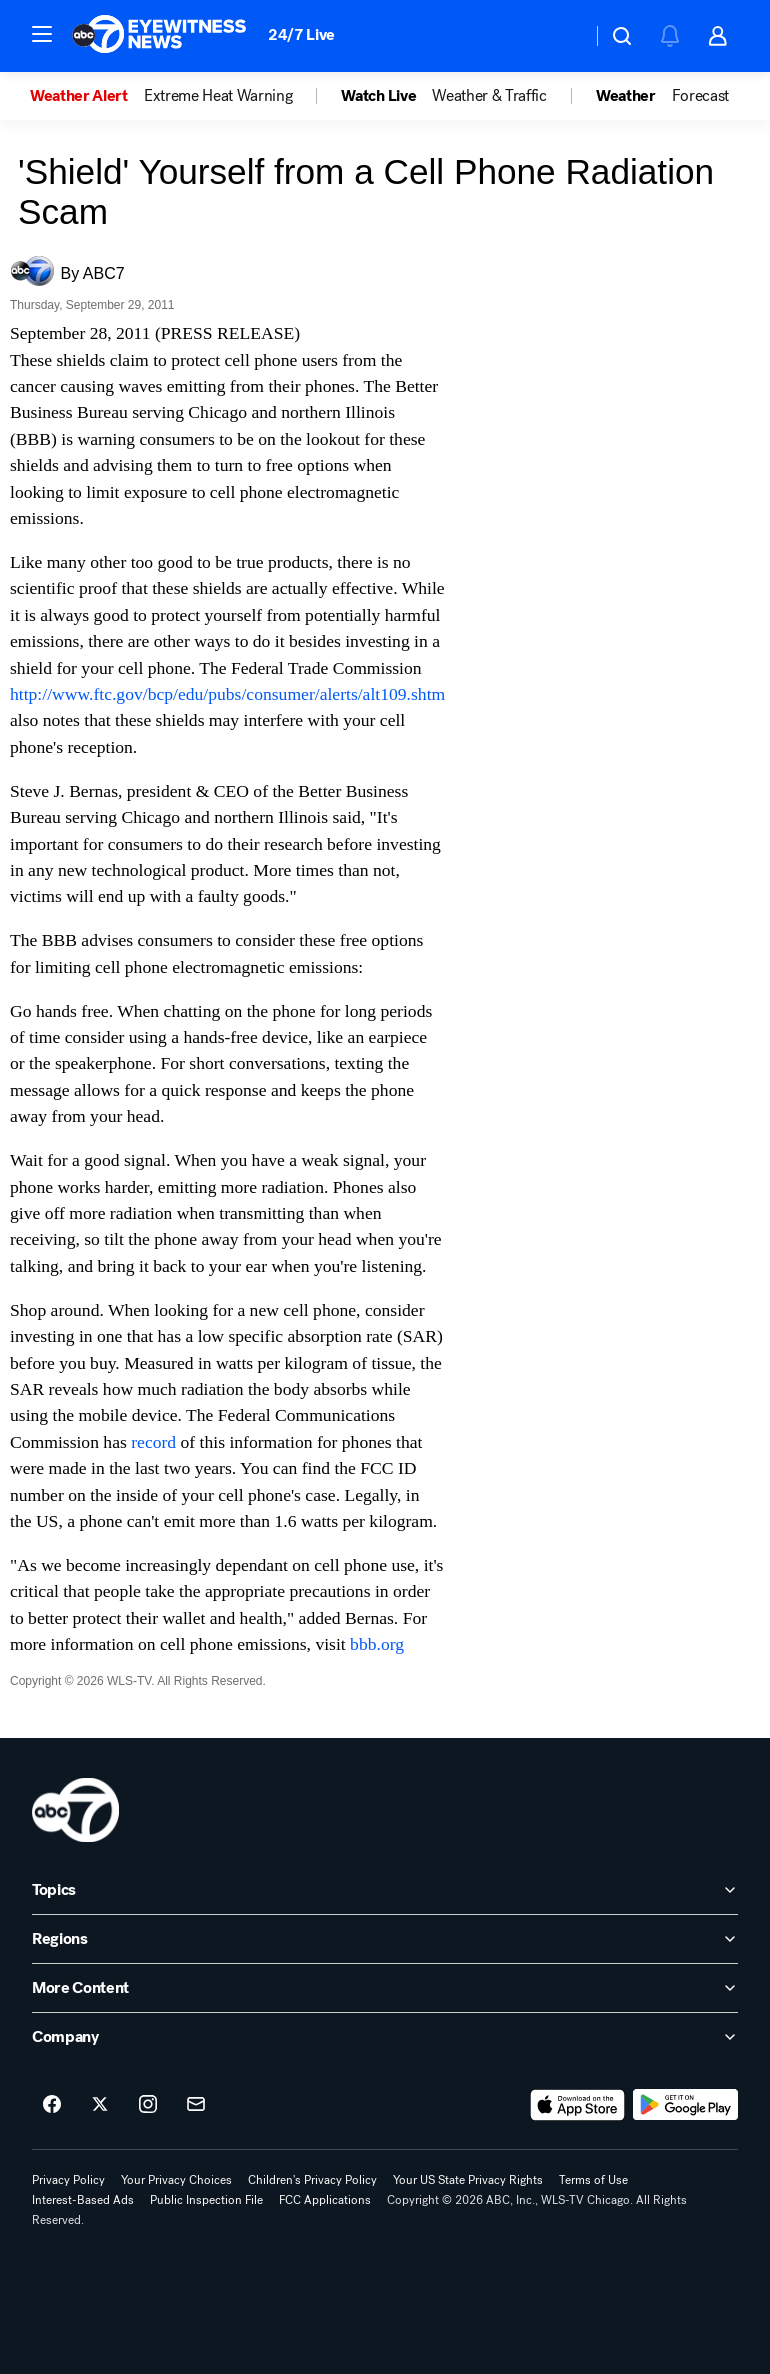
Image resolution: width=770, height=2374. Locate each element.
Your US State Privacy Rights (468, 2180)
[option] (87, 96)
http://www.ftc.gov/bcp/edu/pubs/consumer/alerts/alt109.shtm (227, 694)
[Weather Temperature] (560, 36)
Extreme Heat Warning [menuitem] (218, 96)
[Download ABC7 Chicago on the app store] (578, 2105)
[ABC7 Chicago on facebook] (52, 2105)
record (155, 1442)
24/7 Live (301, 34)
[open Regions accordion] (385, 1939)
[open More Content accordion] (385, 1988)
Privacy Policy (68, 2180)
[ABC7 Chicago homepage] (159, 36)
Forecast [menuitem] (700, 96)
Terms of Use (593, 2180)
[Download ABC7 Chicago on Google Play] (685, 2105)
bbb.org (377, 1644)
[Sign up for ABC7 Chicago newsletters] (196, 2105)
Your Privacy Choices (176, 2180)
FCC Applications (325, 2200)
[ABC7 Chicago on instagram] (148, 2105)
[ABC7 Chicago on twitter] (100, 2105)
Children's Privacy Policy (312, 2180)
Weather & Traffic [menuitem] (489, 96)
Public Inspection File (206, 2200)
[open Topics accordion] (385, 1890)
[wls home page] (75, 1810)
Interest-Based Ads (83, 2200)
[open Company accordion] (385, 2037)
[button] (42, 34)
